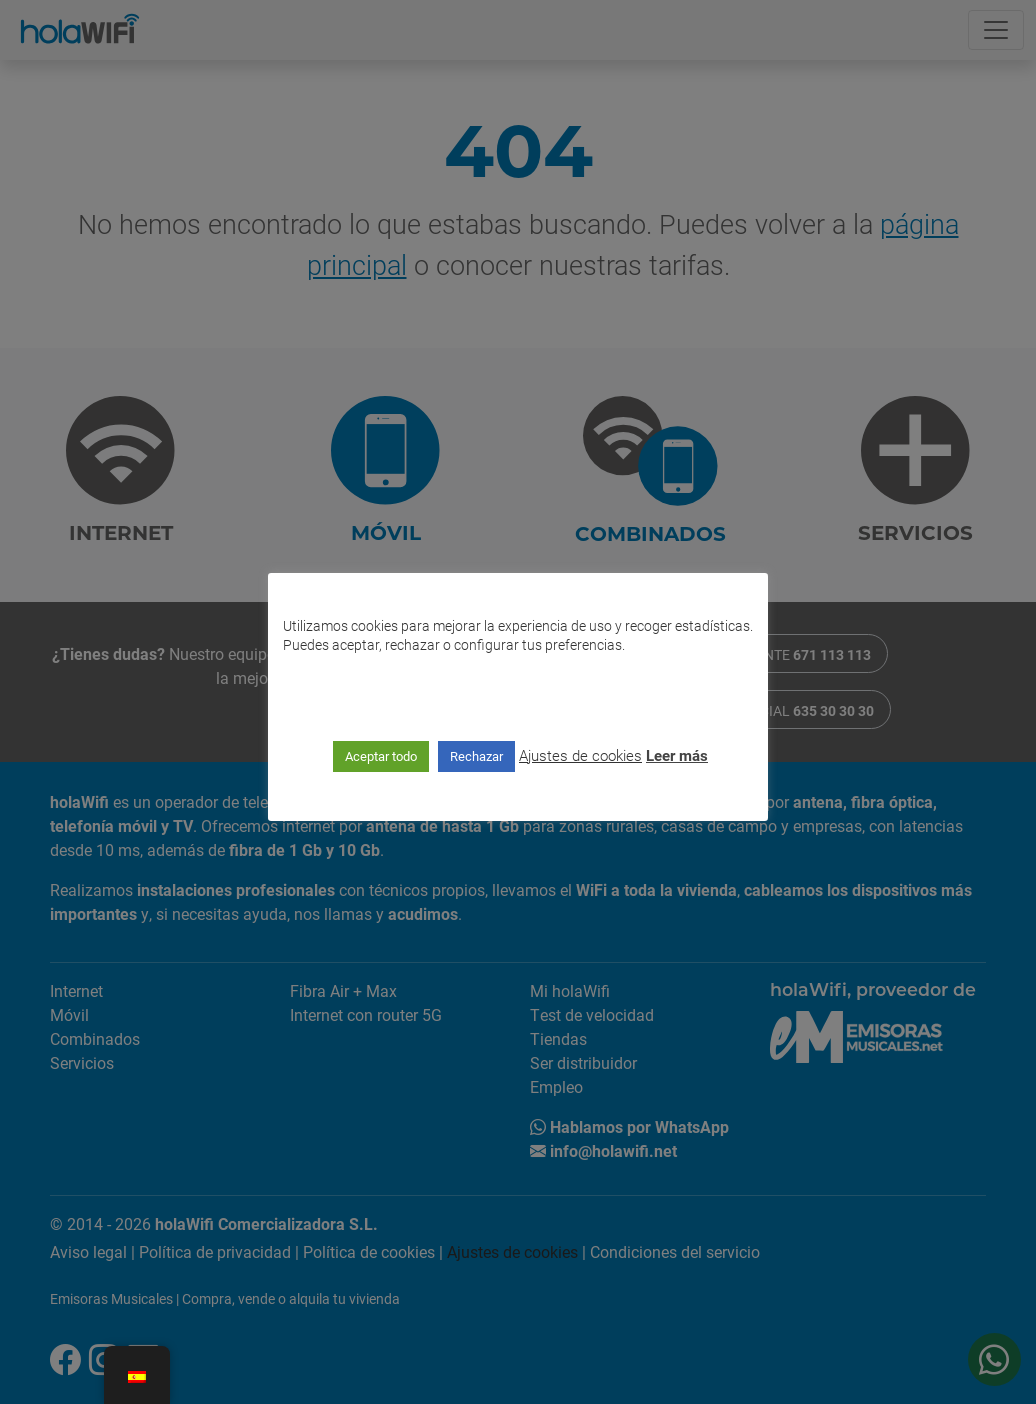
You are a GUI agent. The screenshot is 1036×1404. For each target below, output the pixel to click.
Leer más (677, 755)
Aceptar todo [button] (381, 756)
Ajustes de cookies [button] (580, 755)
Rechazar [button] (476, 756)
